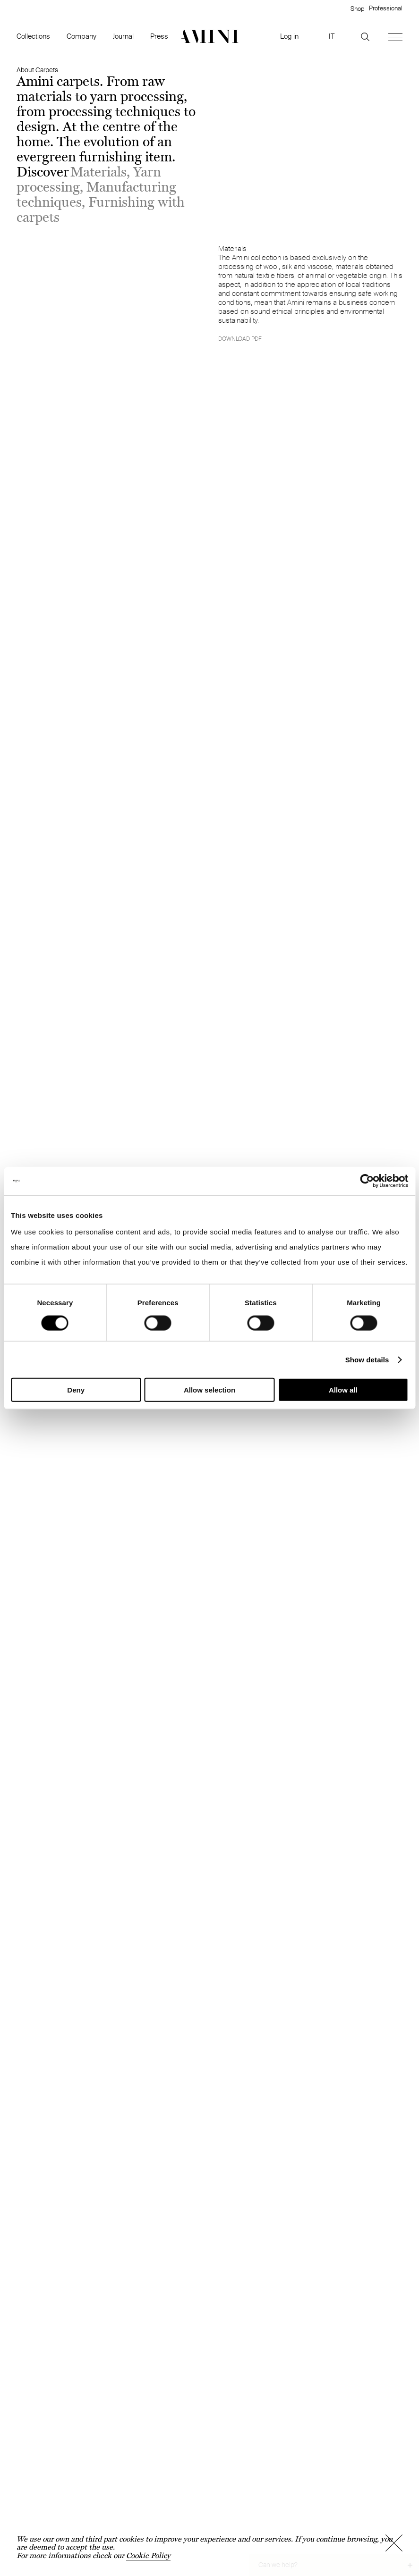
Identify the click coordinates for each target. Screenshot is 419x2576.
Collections (33, 36)
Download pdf (239, 338)
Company (81, 36)
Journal (123, 36)
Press (159, 36)
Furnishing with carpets (101, 210)
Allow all (343, 1390)
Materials (98, 172)
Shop (357, 8)
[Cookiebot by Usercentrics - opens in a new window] (366, 1181)
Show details (367, 1359)
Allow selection (209, 1390)
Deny (76, 1390)
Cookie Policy (148, 2555)
